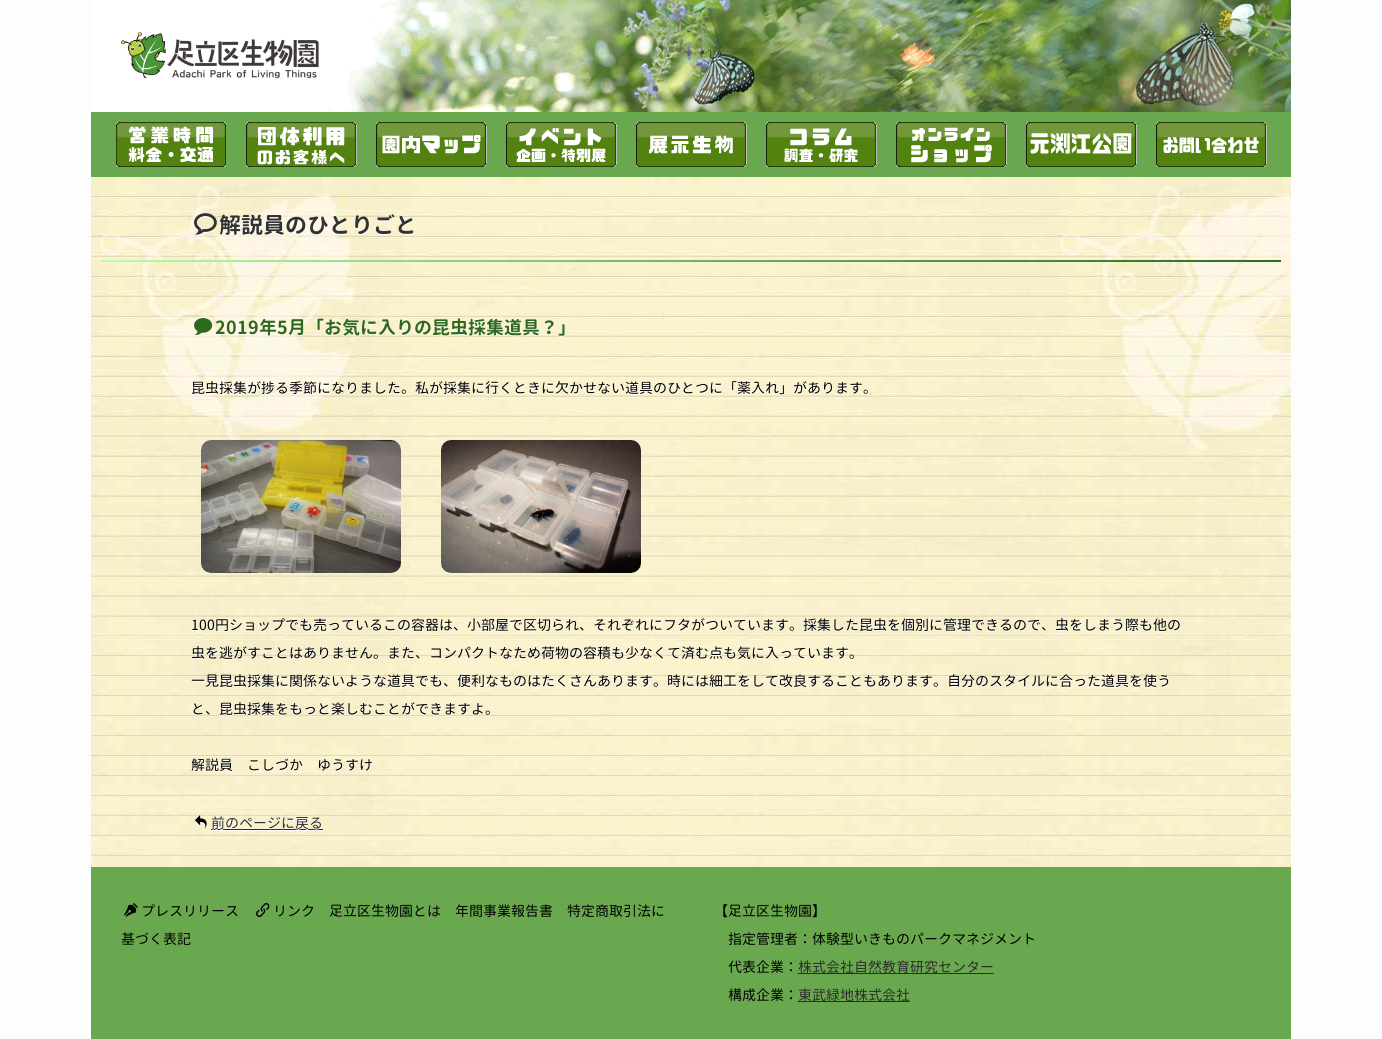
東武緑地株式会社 (854, 994)
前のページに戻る (267, 822)
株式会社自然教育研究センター (896, 966)
